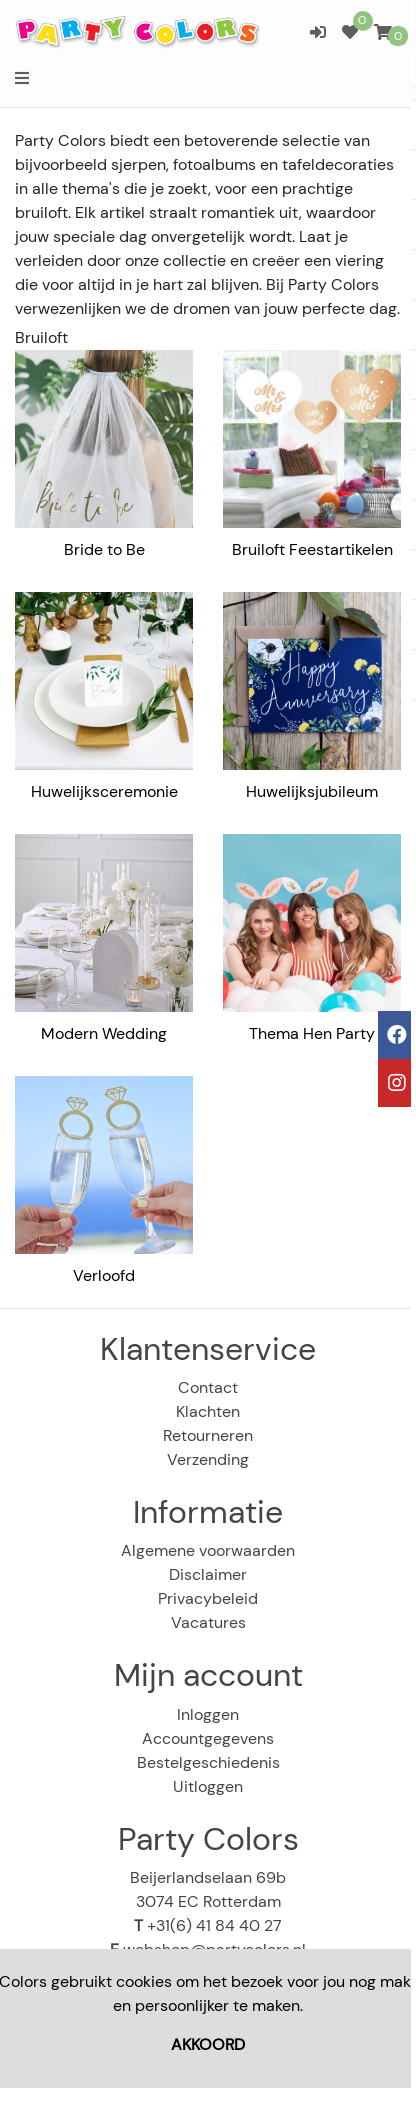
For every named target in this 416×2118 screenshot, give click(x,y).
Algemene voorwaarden (208, 1550)
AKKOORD (208, 2044)
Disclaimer (208, 1574)
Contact (208, 1387)
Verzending (208, 1459)
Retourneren (208, 1435)
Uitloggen (208, 1786)
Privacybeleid (208, 1598)
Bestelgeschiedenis (208, 1762)
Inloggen (208, 1714)
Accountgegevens (208, 1738)
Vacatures (208, 1622)
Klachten (208, 1411)
